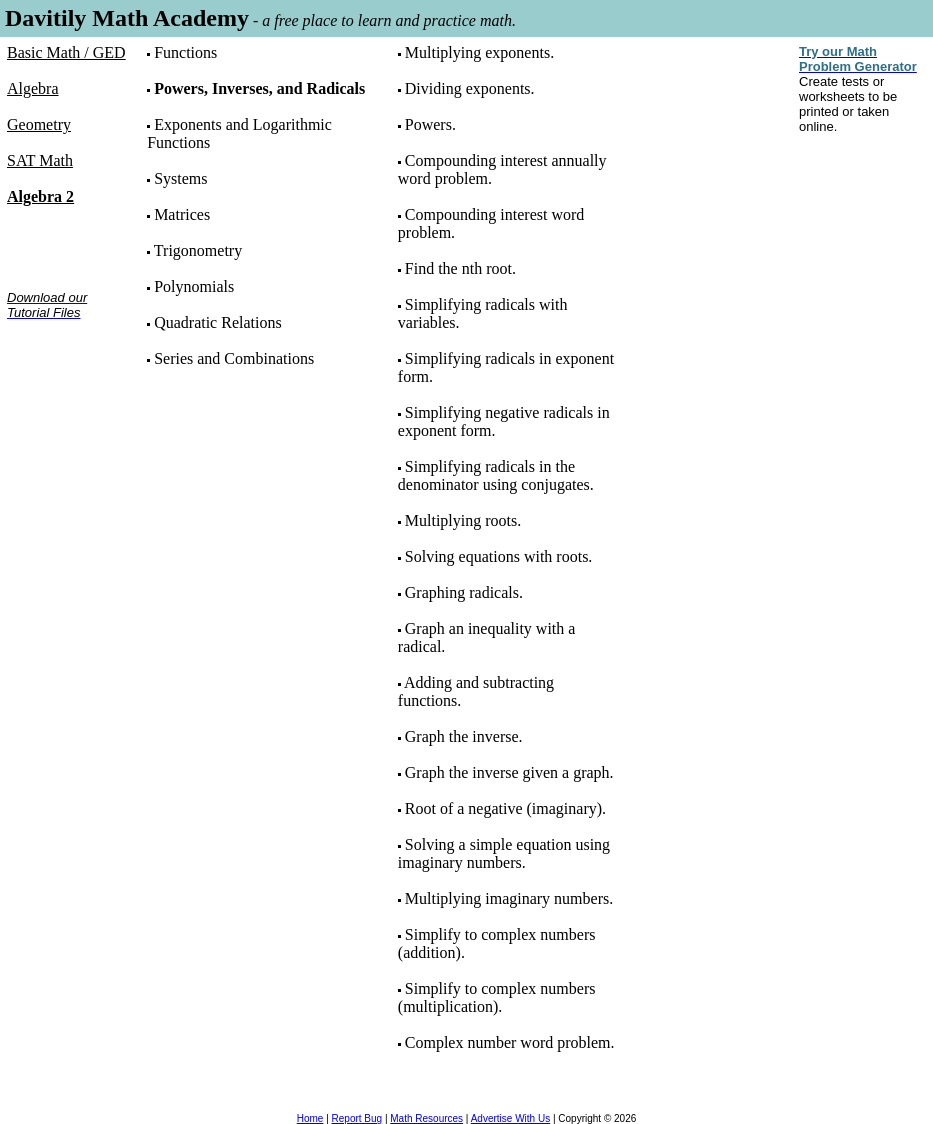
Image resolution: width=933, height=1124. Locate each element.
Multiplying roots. (463, 520)
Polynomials (194, 286)
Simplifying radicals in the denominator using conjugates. (496, 475)
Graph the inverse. (464, 736)
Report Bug (357, 1118)
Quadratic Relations (218, 322)
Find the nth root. (460, 268)
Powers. (430, 124)
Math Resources (426, 1118)
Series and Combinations (234, 358)
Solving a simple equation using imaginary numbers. (504, 853)
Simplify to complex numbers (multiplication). (497, 997)
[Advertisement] (69, 398)
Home (310, 1118)
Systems (180, 178)
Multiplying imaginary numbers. (509, 898)
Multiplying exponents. (479, 52)
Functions (185, 52)
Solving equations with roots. (499, 556)
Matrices (182, 214)
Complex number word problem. (510, 1042)
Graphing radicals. (464, 592)
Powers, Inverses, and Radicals (259, 88)
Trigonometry (198, 250)
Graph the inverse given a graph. (509, 772)
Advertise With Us (510, 1118)
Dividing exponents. (470, 88)
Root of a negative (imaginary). (505, 808)
